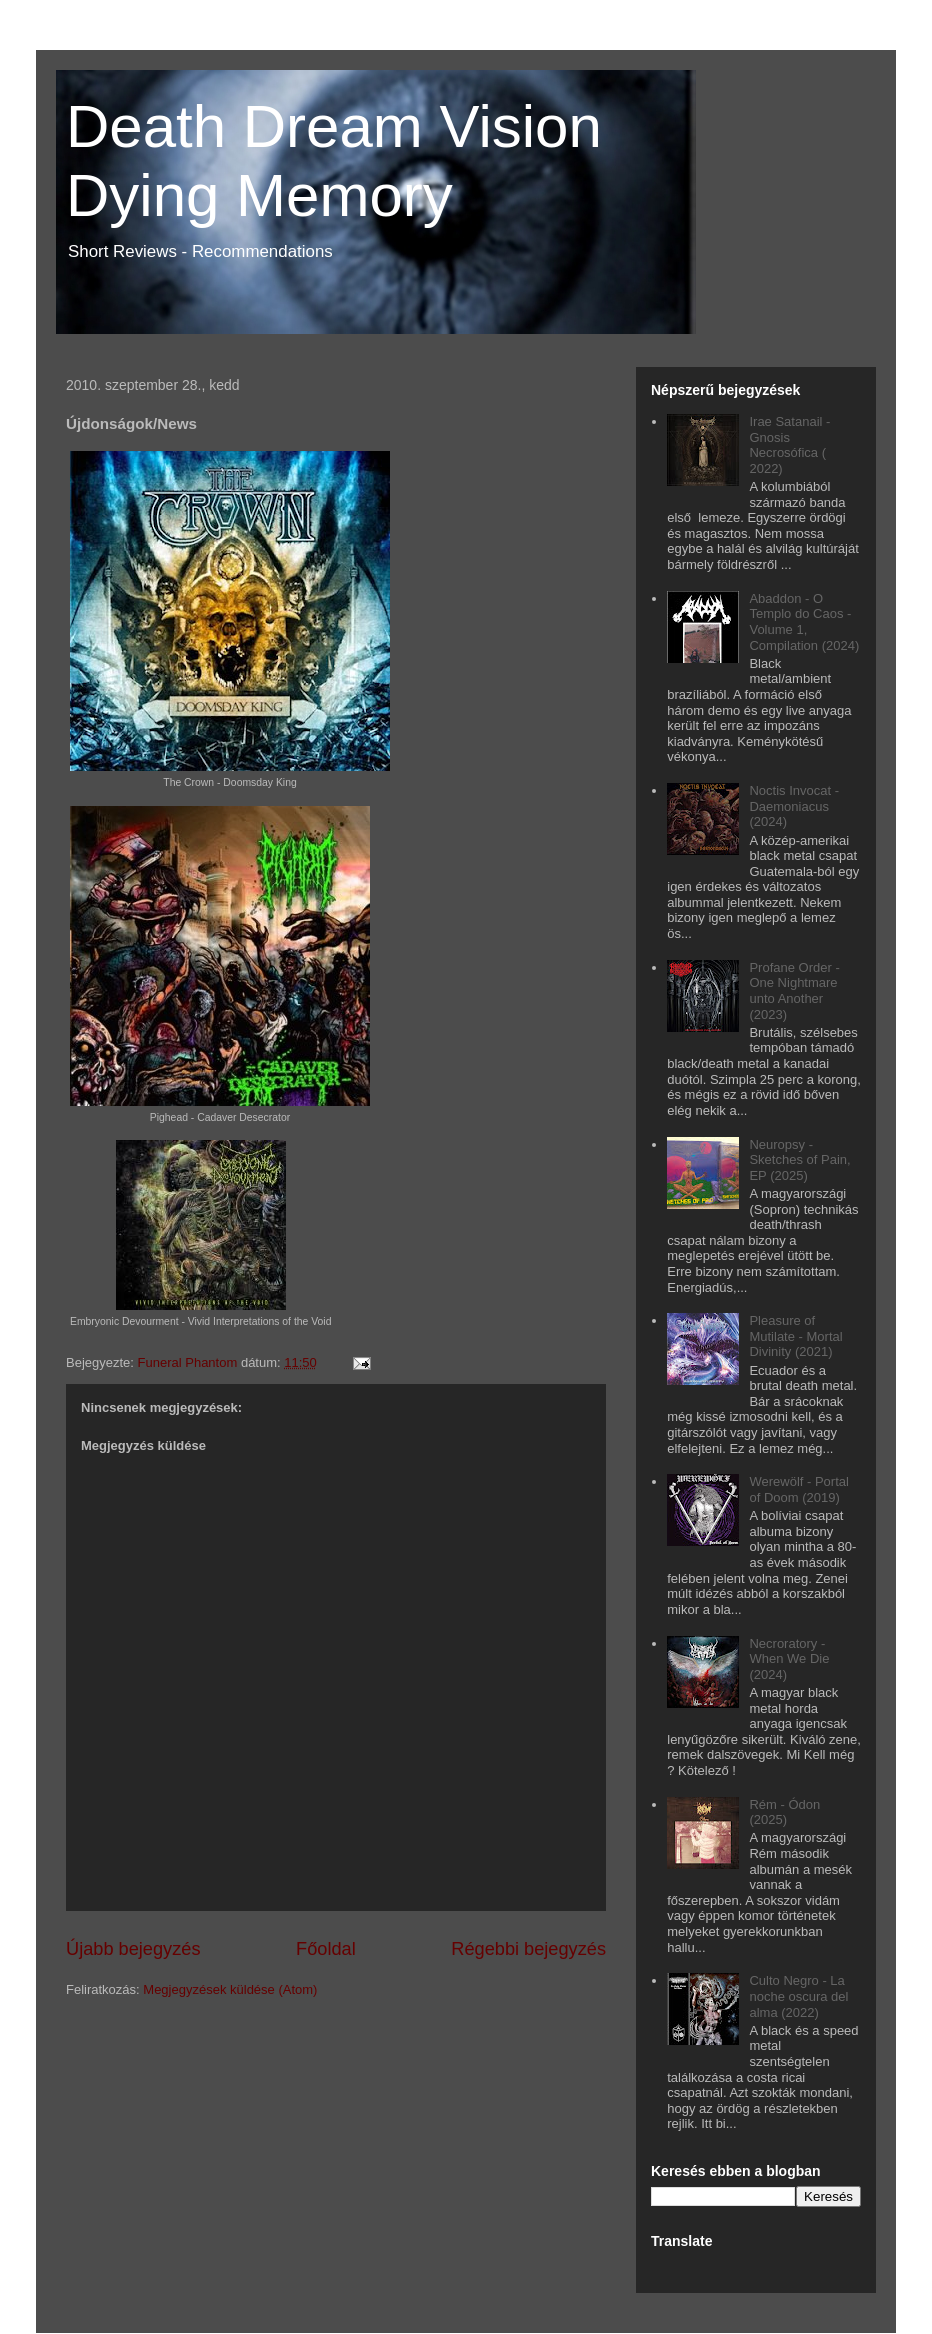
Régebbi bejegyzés (528, 1949)
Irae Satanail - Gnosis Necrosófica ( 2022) (789, 445)
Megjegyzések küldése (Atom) (230, 1989)
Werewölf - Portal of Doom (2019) (798, 1489)
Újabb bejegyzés (133, 1949)
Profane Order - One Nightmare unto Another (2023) (794, 991)
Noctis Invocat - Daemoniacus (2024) (794, 806)
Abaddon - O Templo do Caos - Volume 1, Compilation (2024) (804, 622)
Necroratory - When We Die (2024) (789, 1659)
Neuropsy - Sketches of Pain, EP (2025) (799, 1160)
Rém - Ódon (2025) (784, 1812)
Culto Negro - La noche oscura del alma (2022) (798, 1996)
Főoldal (326, 1949)
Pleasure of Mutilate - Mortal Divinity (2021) (795, 1336)
